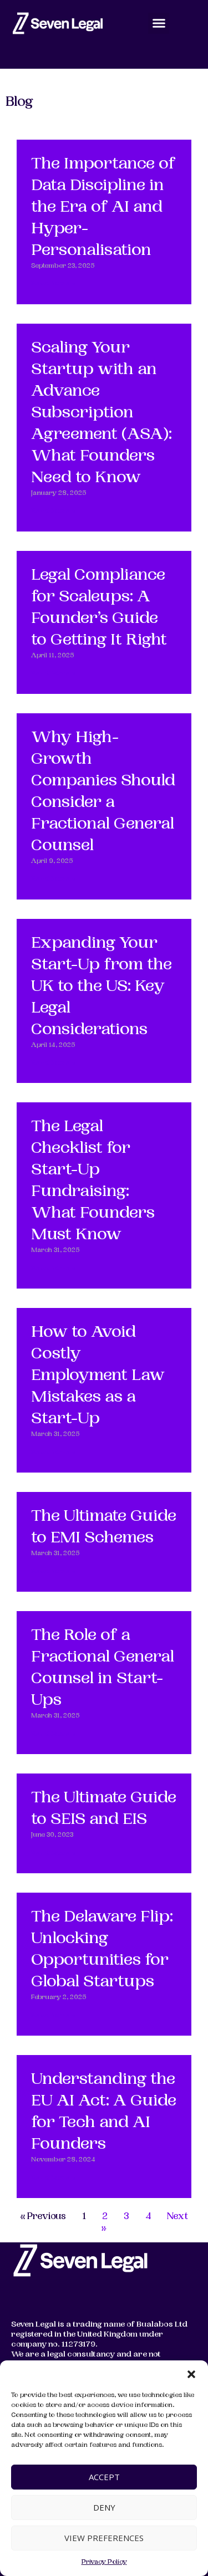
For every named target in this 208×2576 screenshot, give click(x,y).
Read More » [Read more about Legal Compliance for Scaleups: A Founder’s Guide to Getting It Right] (53, 673)
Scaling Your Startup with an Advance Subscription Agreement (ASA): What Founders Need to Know (101, 413)
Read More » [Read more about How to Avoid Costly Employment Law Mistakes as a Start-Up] (53, 1452)
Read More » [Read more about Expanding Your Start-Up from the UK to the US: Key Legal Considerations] (53, 1063)
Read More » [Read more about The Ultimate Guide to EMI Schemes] (53, 1572)
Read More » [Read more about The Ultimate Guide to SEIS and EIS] (53, 1853)
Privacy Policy (104, 2562)
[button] (191, 2374)
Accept (104, 2476)
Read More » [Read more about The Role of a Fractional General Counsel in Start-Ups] (53, 1734)
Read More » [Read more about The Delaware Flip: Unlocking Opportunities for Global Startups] (53, 2016)
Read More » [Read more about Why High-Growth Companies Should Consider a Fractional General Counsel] (53, 879)
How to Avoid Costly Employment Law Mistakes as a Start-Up (98, 1376)
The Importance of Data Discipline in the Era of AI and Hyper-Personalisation (103, 208)
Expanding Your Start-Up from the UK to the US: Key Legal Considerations (101, 987)
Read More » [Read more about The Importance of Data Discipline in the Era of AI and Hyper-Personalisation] (53, 284)
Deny (104, 2507)
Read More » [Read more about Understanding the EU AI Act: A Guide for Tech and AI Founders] (53, 2178)
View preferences (104, 2537)
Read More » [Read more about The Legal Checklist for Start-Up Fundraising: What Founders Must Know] (53, 1268)
